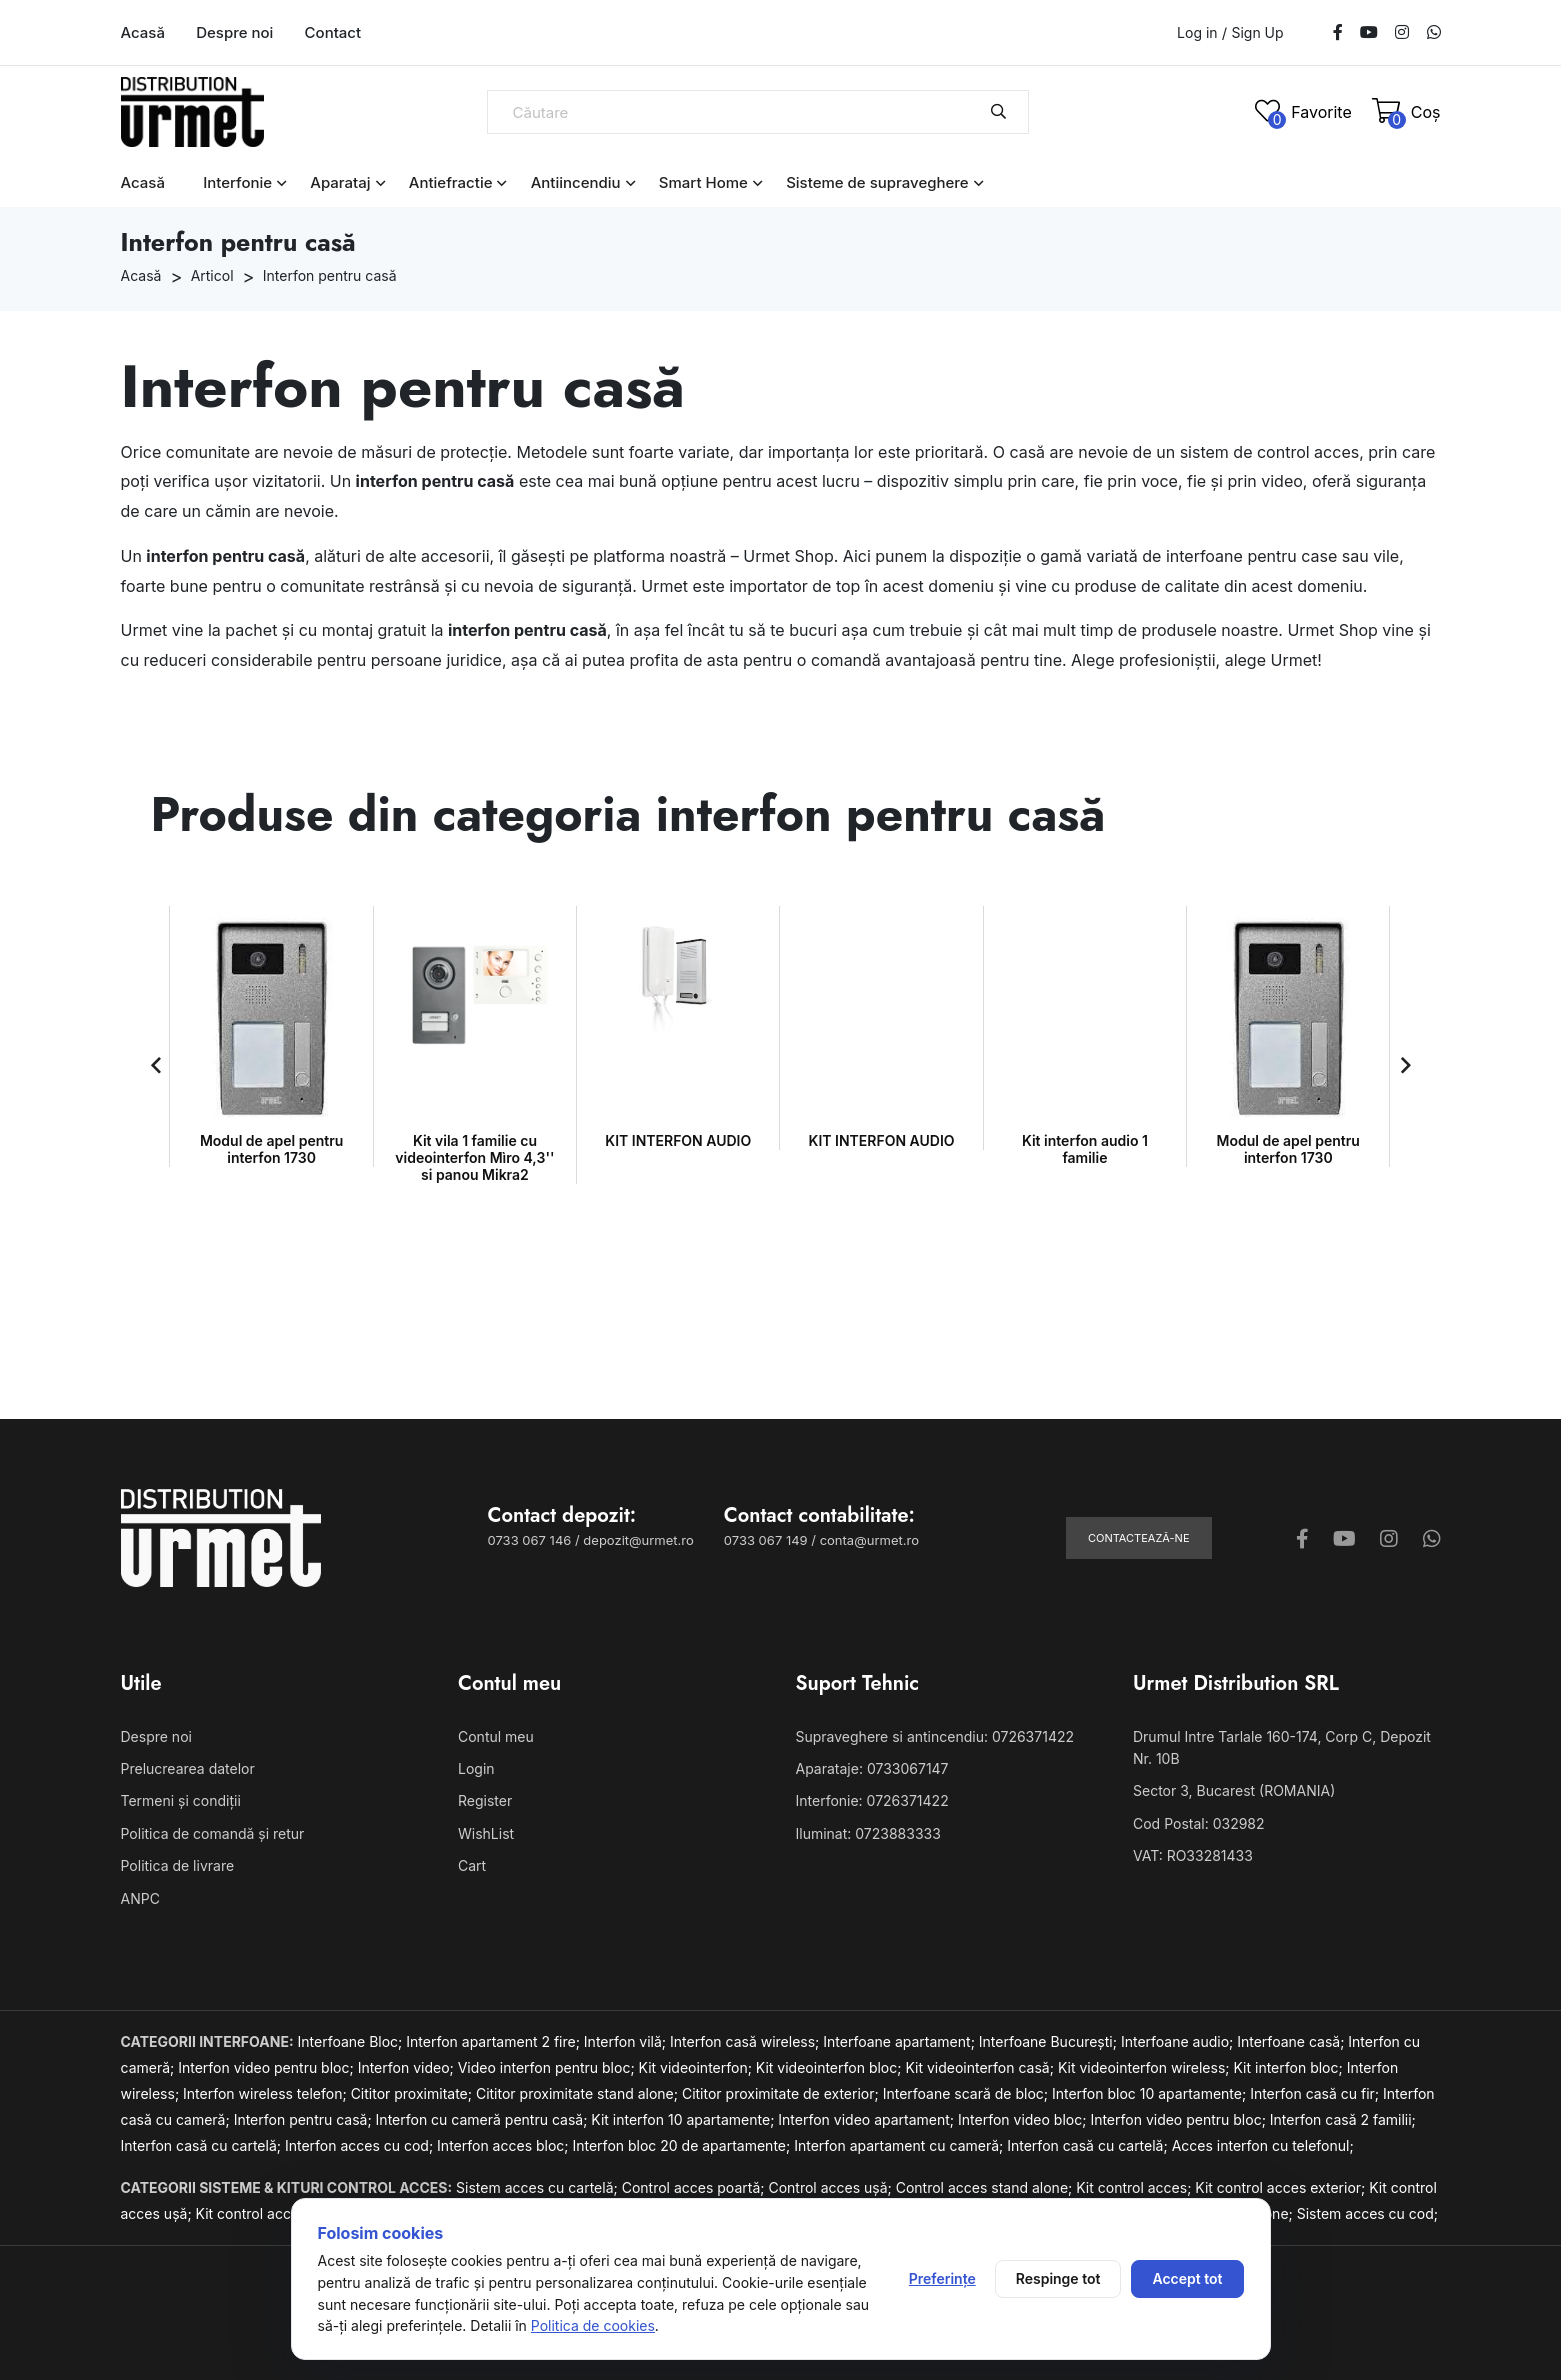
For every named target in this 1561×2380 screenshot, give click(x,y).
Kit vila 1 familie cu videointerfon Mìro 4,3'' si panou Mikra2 (271, 1157)
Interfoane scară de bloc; (967, 2093)
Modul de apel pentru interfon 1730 (1084, 1149)
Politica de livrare (178, 1865)
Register (485, 1800)
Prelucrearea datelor (188, 1768)
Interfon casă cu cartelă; (203, 2145)
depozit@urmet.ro (638, 1540)
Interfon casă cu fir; (1316, 2093)
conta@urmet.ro (869, 1540)
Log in (1197, 32)
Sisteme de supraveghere (877, 182)
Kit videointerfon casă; (981, 2067)
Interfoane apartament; (901, 2041)
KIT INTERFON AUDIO (475, 1140)
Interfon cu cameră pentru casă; (484, 2119)
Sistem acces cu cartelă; (539, 2187)
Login (476, 1768)
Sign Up (1257, 33)
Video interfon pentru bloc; (548, 2067)
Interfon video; (408, 2067)
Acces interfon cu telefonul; (1263, 2145)
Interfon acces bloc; (504, 2145)
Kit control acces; (1135, 2187)
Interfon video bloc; (1024, 2119)
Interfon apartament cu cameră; (900, 2145)
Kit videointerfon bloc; (831, 2067)
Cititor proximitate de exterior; (782, 2093)
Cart (472, 1865)
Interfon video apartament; (868, 2119)
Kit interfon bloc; (1289, 2067)
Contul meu (496, 1736)
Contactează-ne (1139, 1538)
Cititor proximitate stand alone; (579, 2093)
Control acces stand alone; (986, 2187)
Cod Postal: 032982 (1199, 1823)
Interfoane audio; (1179, 2041)
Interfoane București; (1050, 2041)
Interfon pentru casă (330, 275)
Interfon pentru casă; (305, 2119)
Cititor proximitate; (413, 2093)
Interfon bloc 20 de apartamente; (683, 2145)
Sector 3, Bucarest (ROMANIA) (1234, 1790)
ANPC (140, 1898)
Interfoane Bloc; (352, 2041)
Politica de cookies (593, 2325)
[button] (156, 1065)
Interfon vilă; (627, 2041)
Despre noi (234, 32)
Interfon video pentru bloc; (267, 2067)
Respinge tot (1058, 2278)
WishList (486, 1833)
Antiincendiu (576, 182)
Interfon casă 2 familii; (1343, 2119)
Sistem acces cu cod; (1367, 2213)
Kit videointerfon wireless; (1146, 2067)
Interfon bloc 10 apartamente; (1151, 2093)
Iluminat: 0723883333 (868, 1833)
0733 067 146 (530, 1540)
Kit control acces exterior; (1282, 2187)
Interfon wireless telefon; (267, 2093)
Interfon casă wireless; (746, 2041)
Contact (333, 32)
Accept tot (1187, 2278)
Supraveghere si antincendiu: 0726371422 (935, 1736)
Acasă (143, 32)
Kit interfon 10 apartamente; (684, 2119)
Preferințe (942, 2278)
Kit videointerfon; (697, 2067)
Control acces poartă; (695, 2187)
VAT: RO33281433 (1193, 1855)
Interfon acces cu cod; (361, 2145)
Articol (212, 275)
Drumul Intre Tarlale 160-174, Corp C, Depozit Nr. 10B (1282, 1747)
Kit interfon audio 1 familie (882, 1149)
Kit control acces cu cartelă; (290, 2213)
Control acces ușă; (831, 2187)
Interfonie (237, 182)
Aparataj (340, 182)
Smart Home (703, 182)
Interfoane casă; (1292, 2041)
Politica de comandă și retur (213, 1833)
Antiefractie (451, 182)
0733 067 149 (766, 1540)
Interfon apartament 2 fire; (495, 2041)
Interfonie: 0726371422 (872, 1800)
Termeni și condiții (181, 1800)
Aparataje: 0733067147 (872, 1768)
